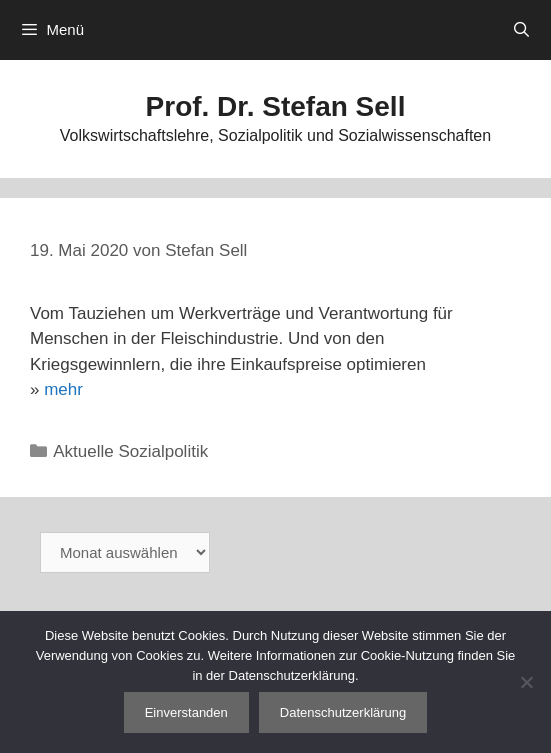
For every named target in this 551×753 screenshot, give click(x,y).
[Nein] (526, 682)
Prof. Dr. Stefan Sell (276, 106)
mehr (63, 389)
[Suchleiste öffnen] (521, 30)
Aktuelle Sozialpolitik (130, 451)
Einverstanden (186, 712)
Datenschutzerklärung (343, 712)
